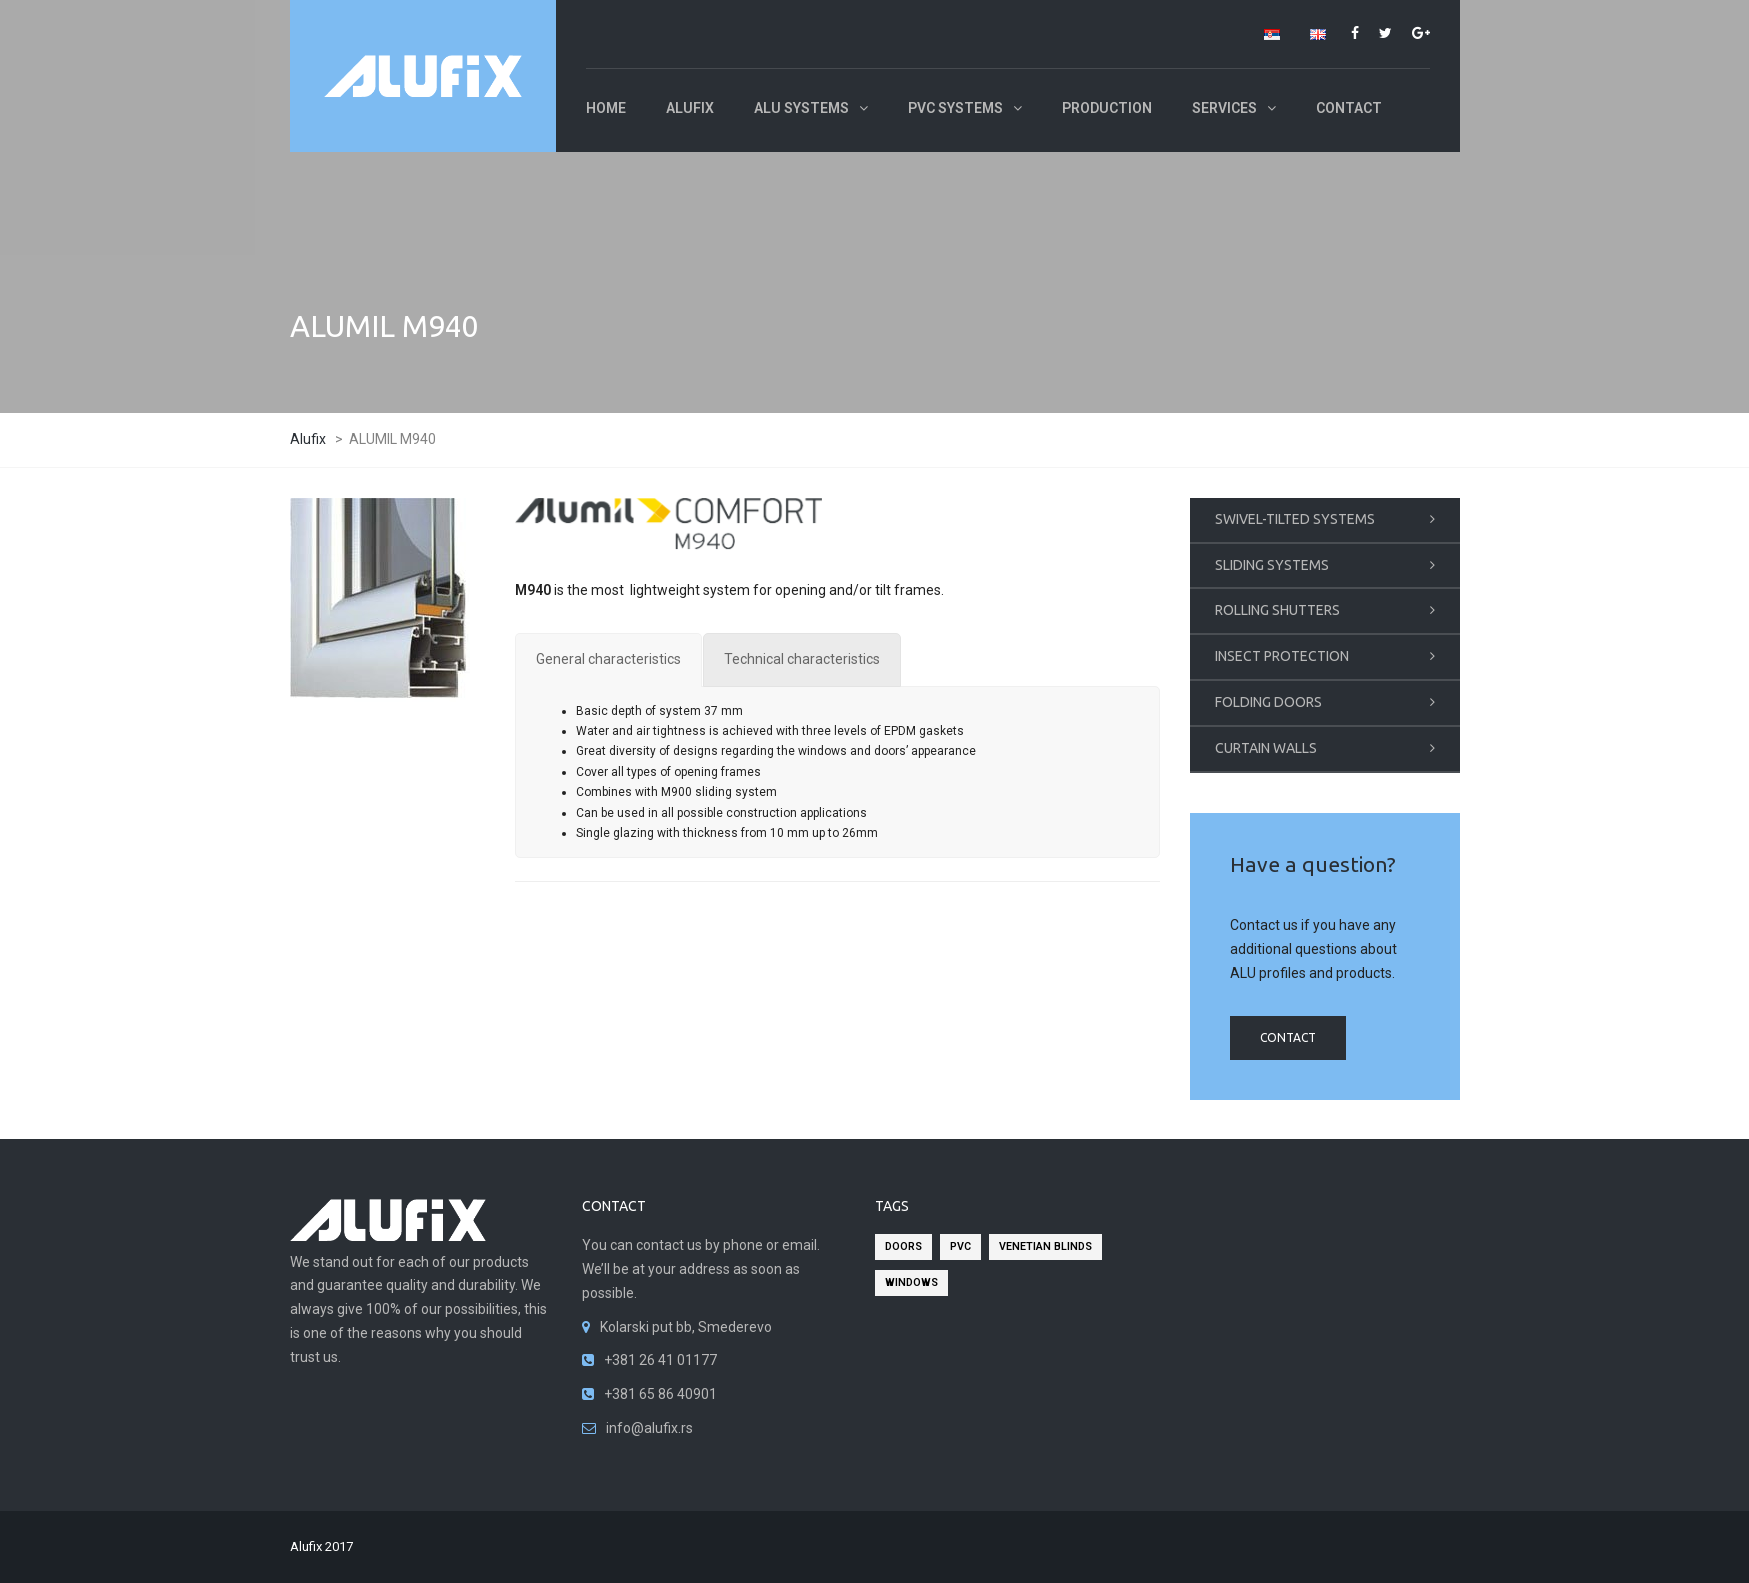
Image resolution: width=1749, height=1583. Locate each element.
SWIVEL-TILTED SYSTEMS (1295, 519)
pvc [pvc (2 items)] (960, 1246)
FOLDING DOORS (1268, 702)
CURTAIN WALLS (1266, 748)
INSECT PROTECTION (1282, 656)
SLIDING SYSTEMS (1272, 565)
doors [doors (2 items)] (903, 1246)
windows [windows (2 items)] (911, 1282)
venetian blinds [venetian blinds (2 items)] (1045, 1246)
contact (1288, 1037)
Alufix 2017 (321, 1546)
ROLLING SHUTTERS (1277, 610)
